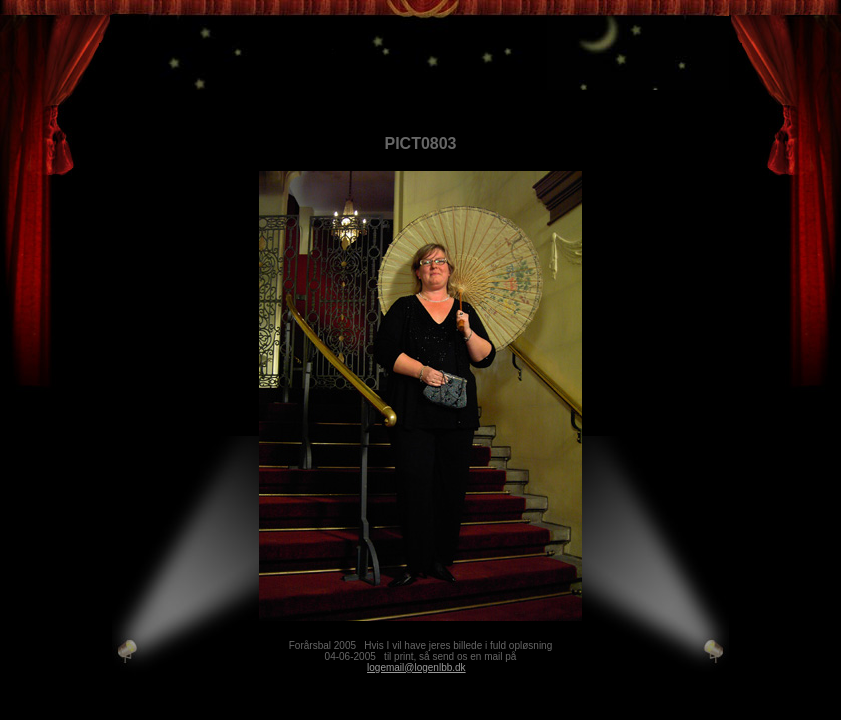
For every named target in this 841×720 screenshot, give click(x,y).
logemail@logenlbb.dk (416, 667)
